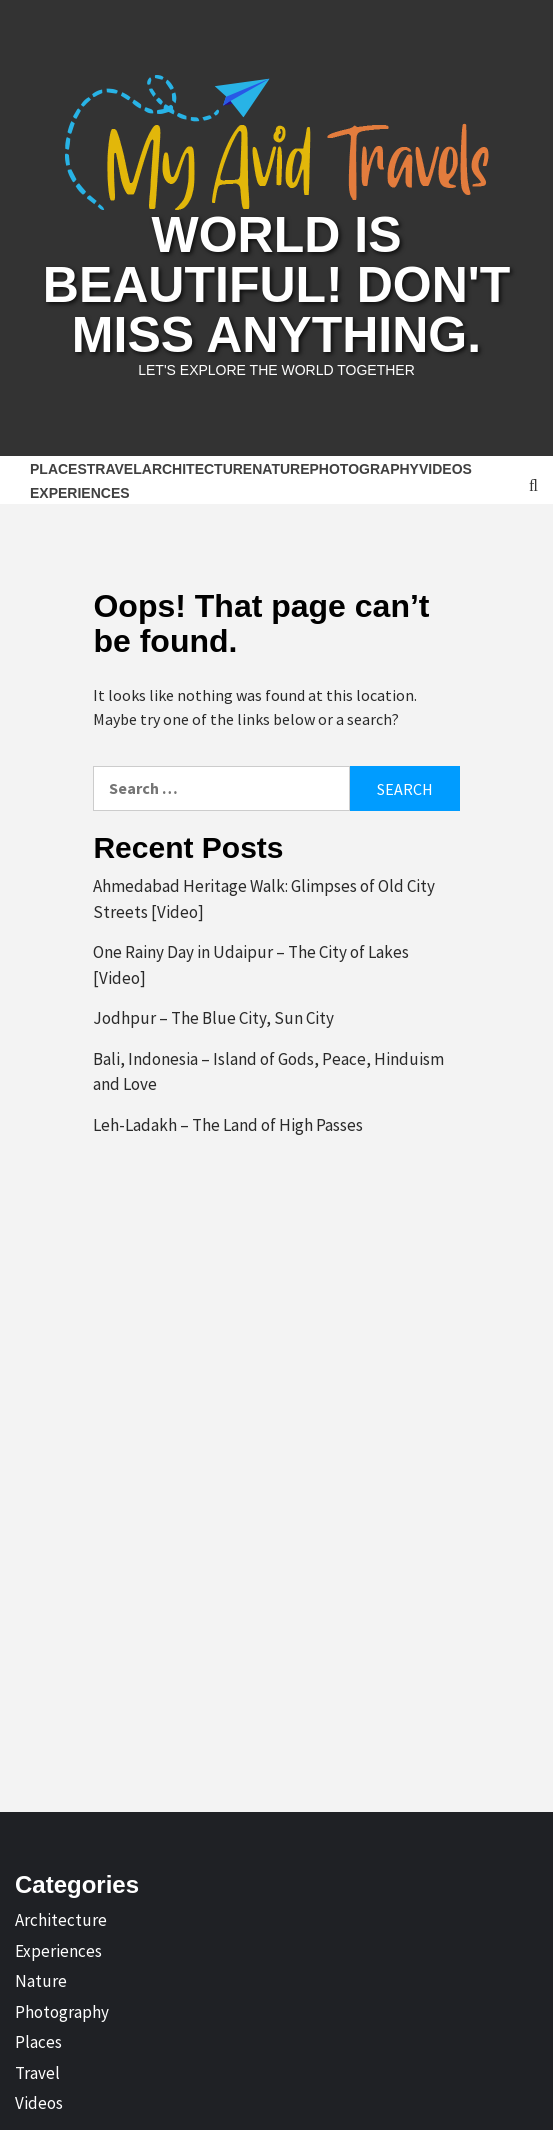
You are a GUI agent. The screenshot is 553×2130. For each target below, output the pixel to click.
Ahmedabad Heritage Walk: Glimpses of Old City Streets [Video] (264, 899)
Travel (114, 469)
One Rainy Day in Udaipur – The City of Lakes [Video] (251, 965)
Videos (445, 469)
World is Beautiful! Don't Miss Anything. (276, 285)
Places (58, 469)
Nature (280, 469)
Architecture (197, 469)
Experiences (80, 493)
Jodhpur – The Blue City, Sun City (213, 1018)
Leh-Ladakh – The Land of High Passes (228, 1125)
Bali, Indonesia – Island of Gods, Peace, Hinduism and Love (268, 1072)
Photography (364, 469)
